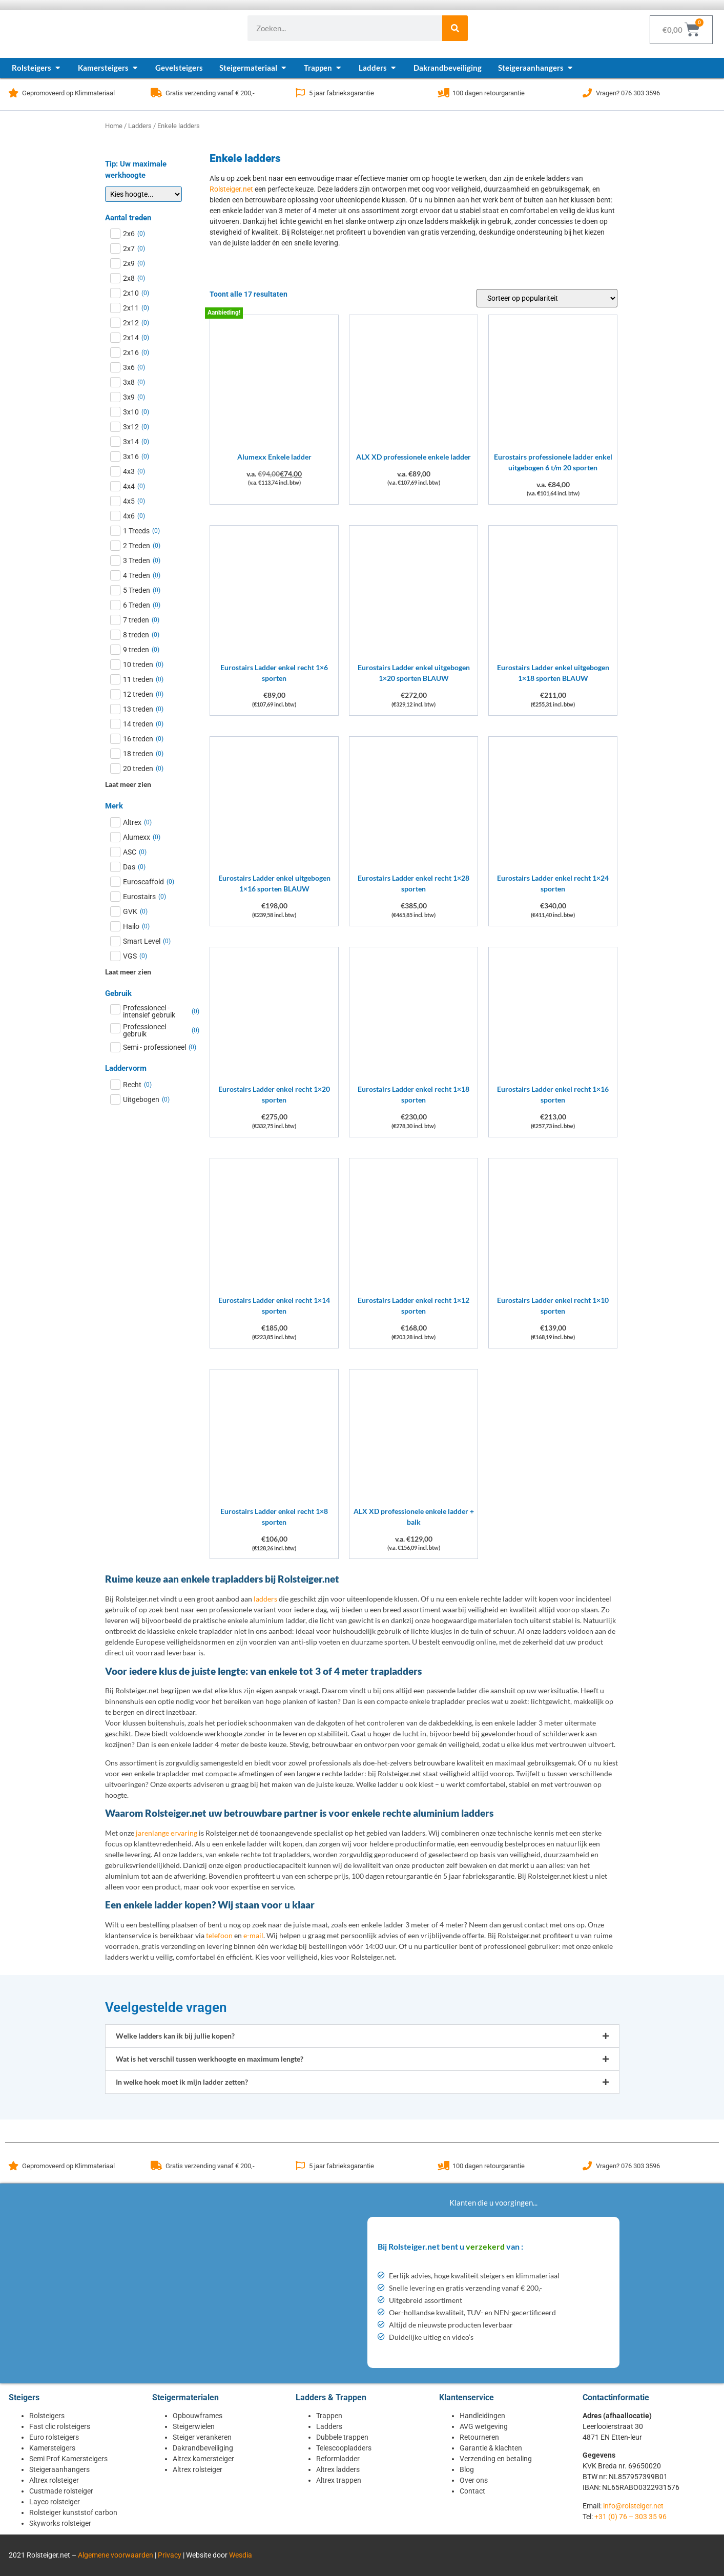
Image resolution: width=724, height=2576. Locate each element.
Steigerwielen (194, 2426)
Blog (467, 2469)
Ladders (140, 126)
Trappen (329, 2416)
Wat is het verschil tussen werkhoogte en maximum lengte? (209, 2058)
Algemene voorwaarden (115, 2555)
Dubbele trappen (342, 2437)
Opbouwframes (197, 2416)
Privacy (169, 2555)
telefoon (219, 1935)
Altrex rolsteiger (54, 2480)
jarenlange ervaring (166, 1833)
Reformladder (338, 2459)
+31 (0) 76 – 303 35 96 (630, 2516)
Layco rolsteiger (54, 2502)
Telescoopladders (343, 2448)
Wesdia (240, 2555)
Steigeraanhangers (59, 2469)
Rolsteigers (47, 2416)
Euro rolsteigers (54, 2437)
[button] (362, 2036)
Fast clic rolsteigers (59, 2426)
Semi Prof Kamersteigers (68, 2459)
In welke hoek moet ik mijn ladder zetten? (182, 2082)
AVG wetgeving (484, 2426)
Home (113, 126)
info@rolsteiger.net (633, 2506)
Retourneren (479, 2437)
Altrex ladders (338, 2469)
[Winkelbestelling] (547, 298)
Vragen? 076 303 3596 (628, 93)
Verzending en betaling (496, 2459)
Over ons (474, 2480)
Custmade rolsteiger (61, 2491)
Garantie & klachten (491, 2448)
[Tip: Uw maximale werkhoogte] (143, 194)
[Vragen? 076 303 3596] (587, 92)
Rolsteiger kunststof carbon (73, 2512)
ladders (265, 1598)
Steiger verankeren (202, 2437)
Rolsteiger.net (231, 189)
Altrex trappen (338, 2480)
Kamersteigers (52, 2448)
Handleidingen (482, 2416)
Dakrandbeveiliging (203, 2448)
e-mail (253, 1935)
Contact (472, 2491)
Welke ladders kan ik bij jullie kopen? (175, 2035)
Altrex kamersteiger (203, 2459)
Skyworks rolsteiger (60, 2523)
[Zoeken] (455, 28)
